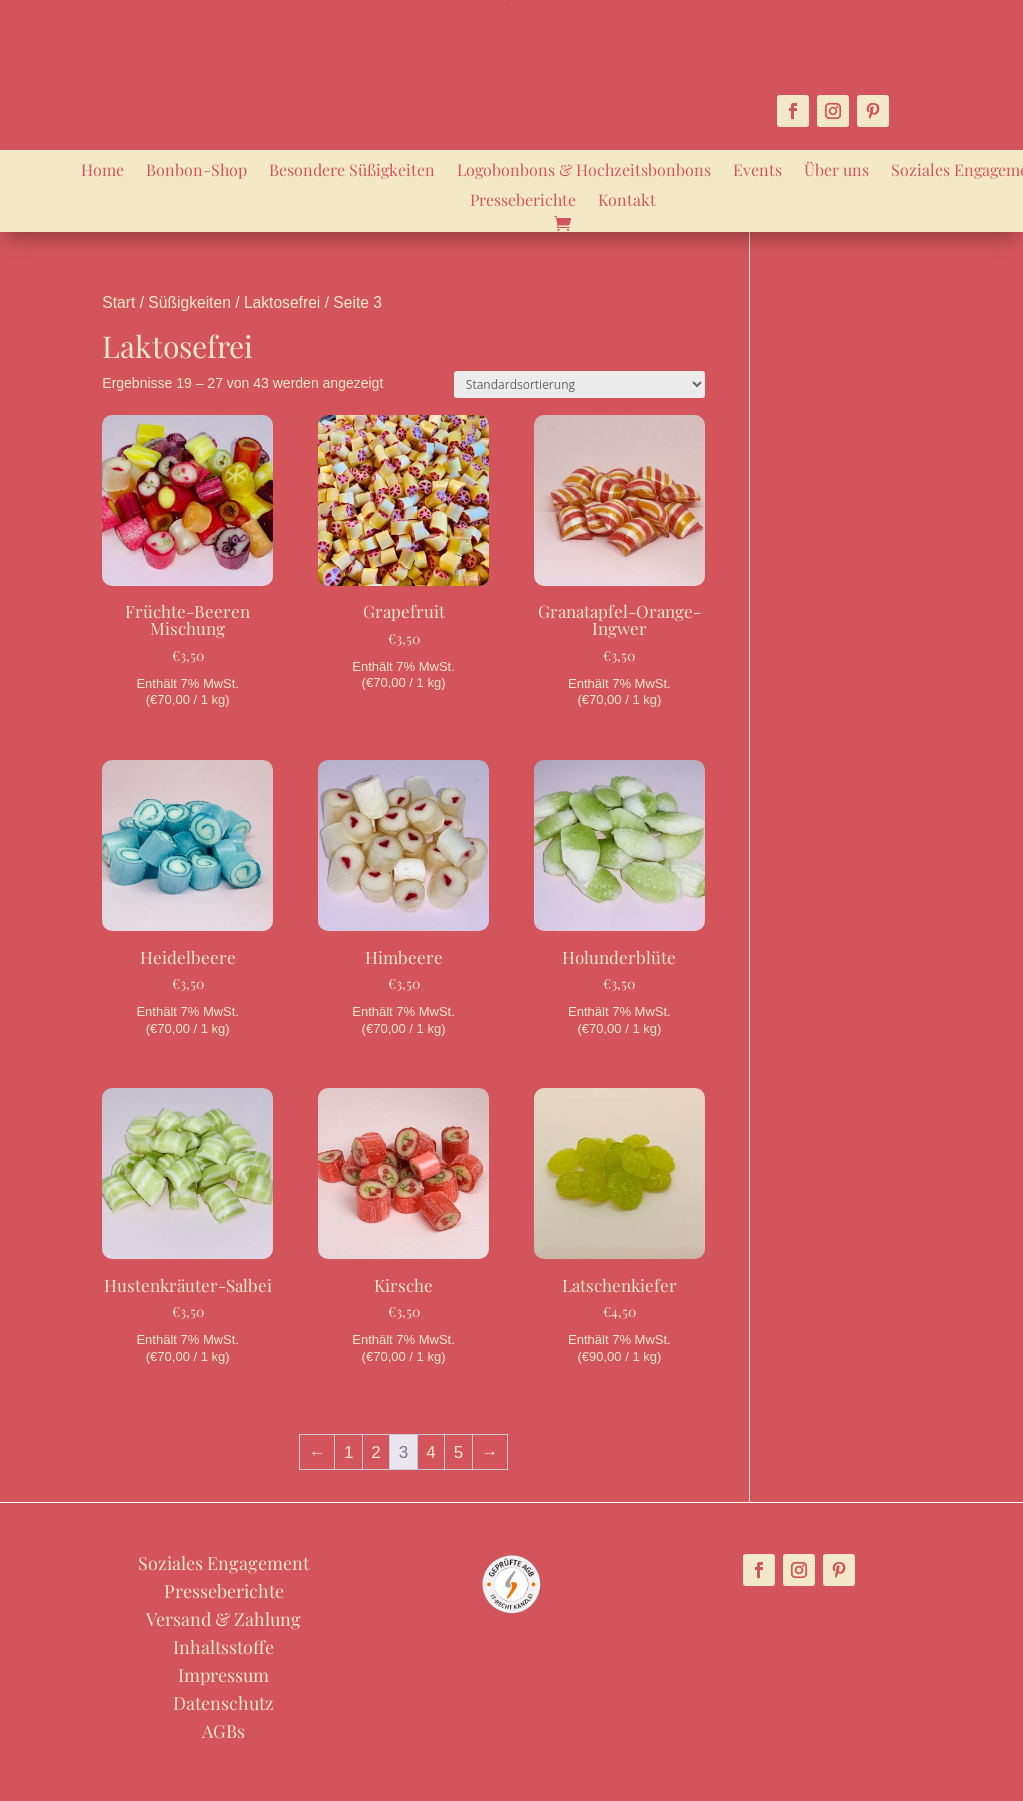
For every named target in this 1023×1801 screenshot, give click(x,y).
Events (757, 171)
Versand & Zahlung (223, 1619)
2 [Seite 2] (375, 1452)
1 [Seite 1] (348, 1452)
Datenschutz (223, 1703)
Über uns (836, 171)
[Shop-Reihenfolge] (579, 384)
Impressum (223, 1675)
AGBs (223, 1731)
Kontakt (627, 201)
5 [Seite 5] (458, 1452)
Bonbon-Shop (196, 171)
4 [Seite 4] (430, 1452)
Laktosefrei (282, 302)
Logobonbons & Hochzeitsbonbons (584, 171)
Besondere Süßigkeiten (352, 171)
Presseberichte (523, 201)
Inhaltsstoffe (223, 1647)
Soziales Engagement (223, 1563)
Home (102, 171)
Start (118, 302)
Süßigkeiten (189, 302)
